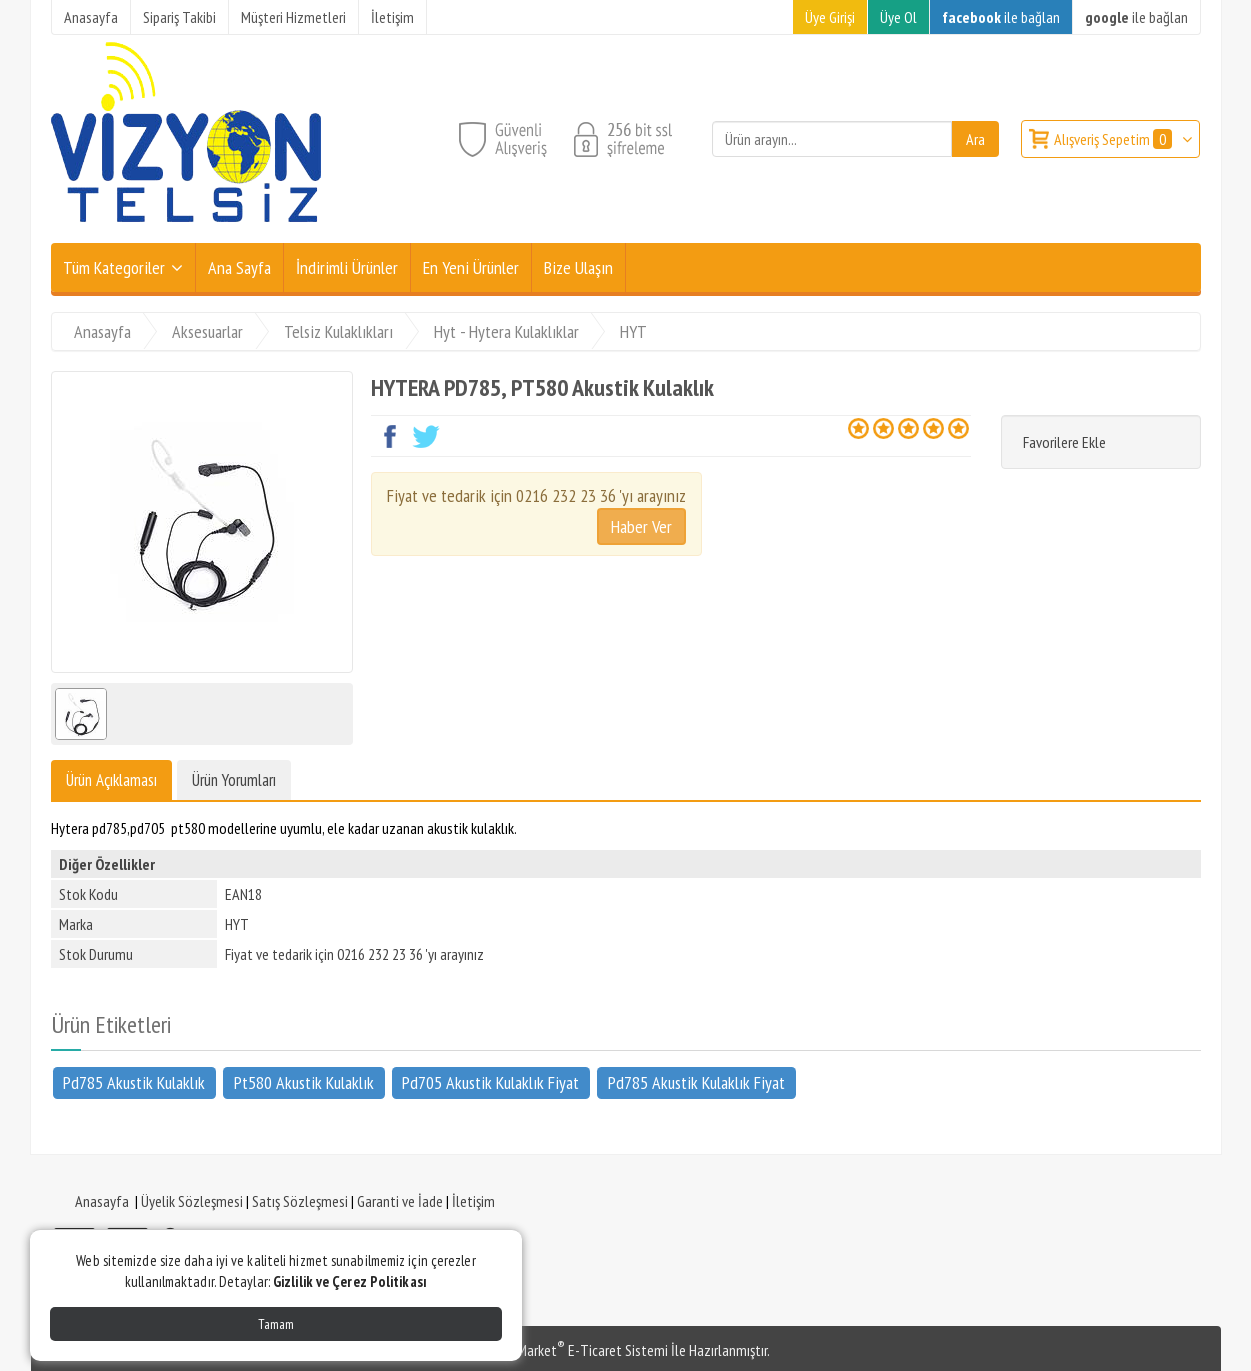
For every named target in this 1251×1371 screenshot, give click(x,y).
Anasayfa (102, 1201)
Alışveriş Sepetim (1114, 139)
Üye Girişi (830, 17)
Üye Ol (898, 17)
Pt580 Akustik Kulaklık (304, 1081)
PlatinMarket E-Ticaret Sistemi (575, 1350)
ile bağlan (1001, 17)
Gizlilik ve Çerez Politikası (350, 1281)
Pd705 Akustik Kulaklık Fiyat (490, 1081)
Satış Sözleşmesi (300, 1201)
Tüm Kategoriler (114, 267)
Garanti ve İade (400, 1201)
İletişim (473, 1201)
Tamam (276, 1324)
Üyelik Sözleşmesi (192, 1201)
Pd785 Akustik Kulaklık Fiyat (696, 1081)
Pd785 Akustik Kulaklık (134, 1081)
